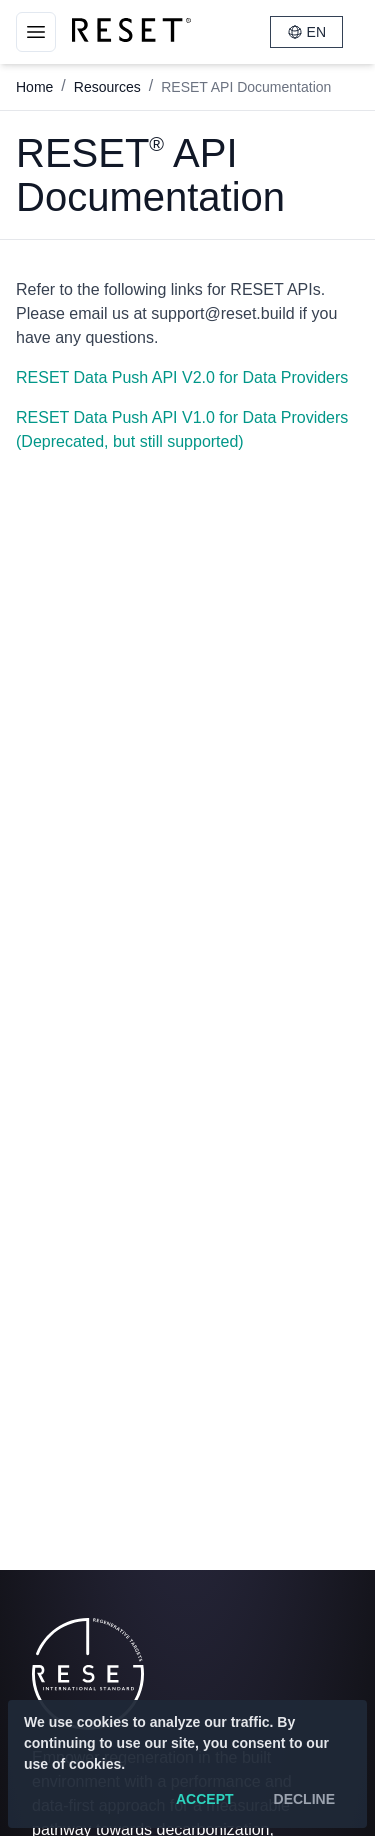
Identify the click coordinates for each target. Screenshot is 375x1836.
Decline (304, 1799)
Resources (107, 87)
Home (34, 87)
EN (306, 32)
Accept (205, 1799)
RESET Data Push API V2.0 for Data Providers (182, 377)
